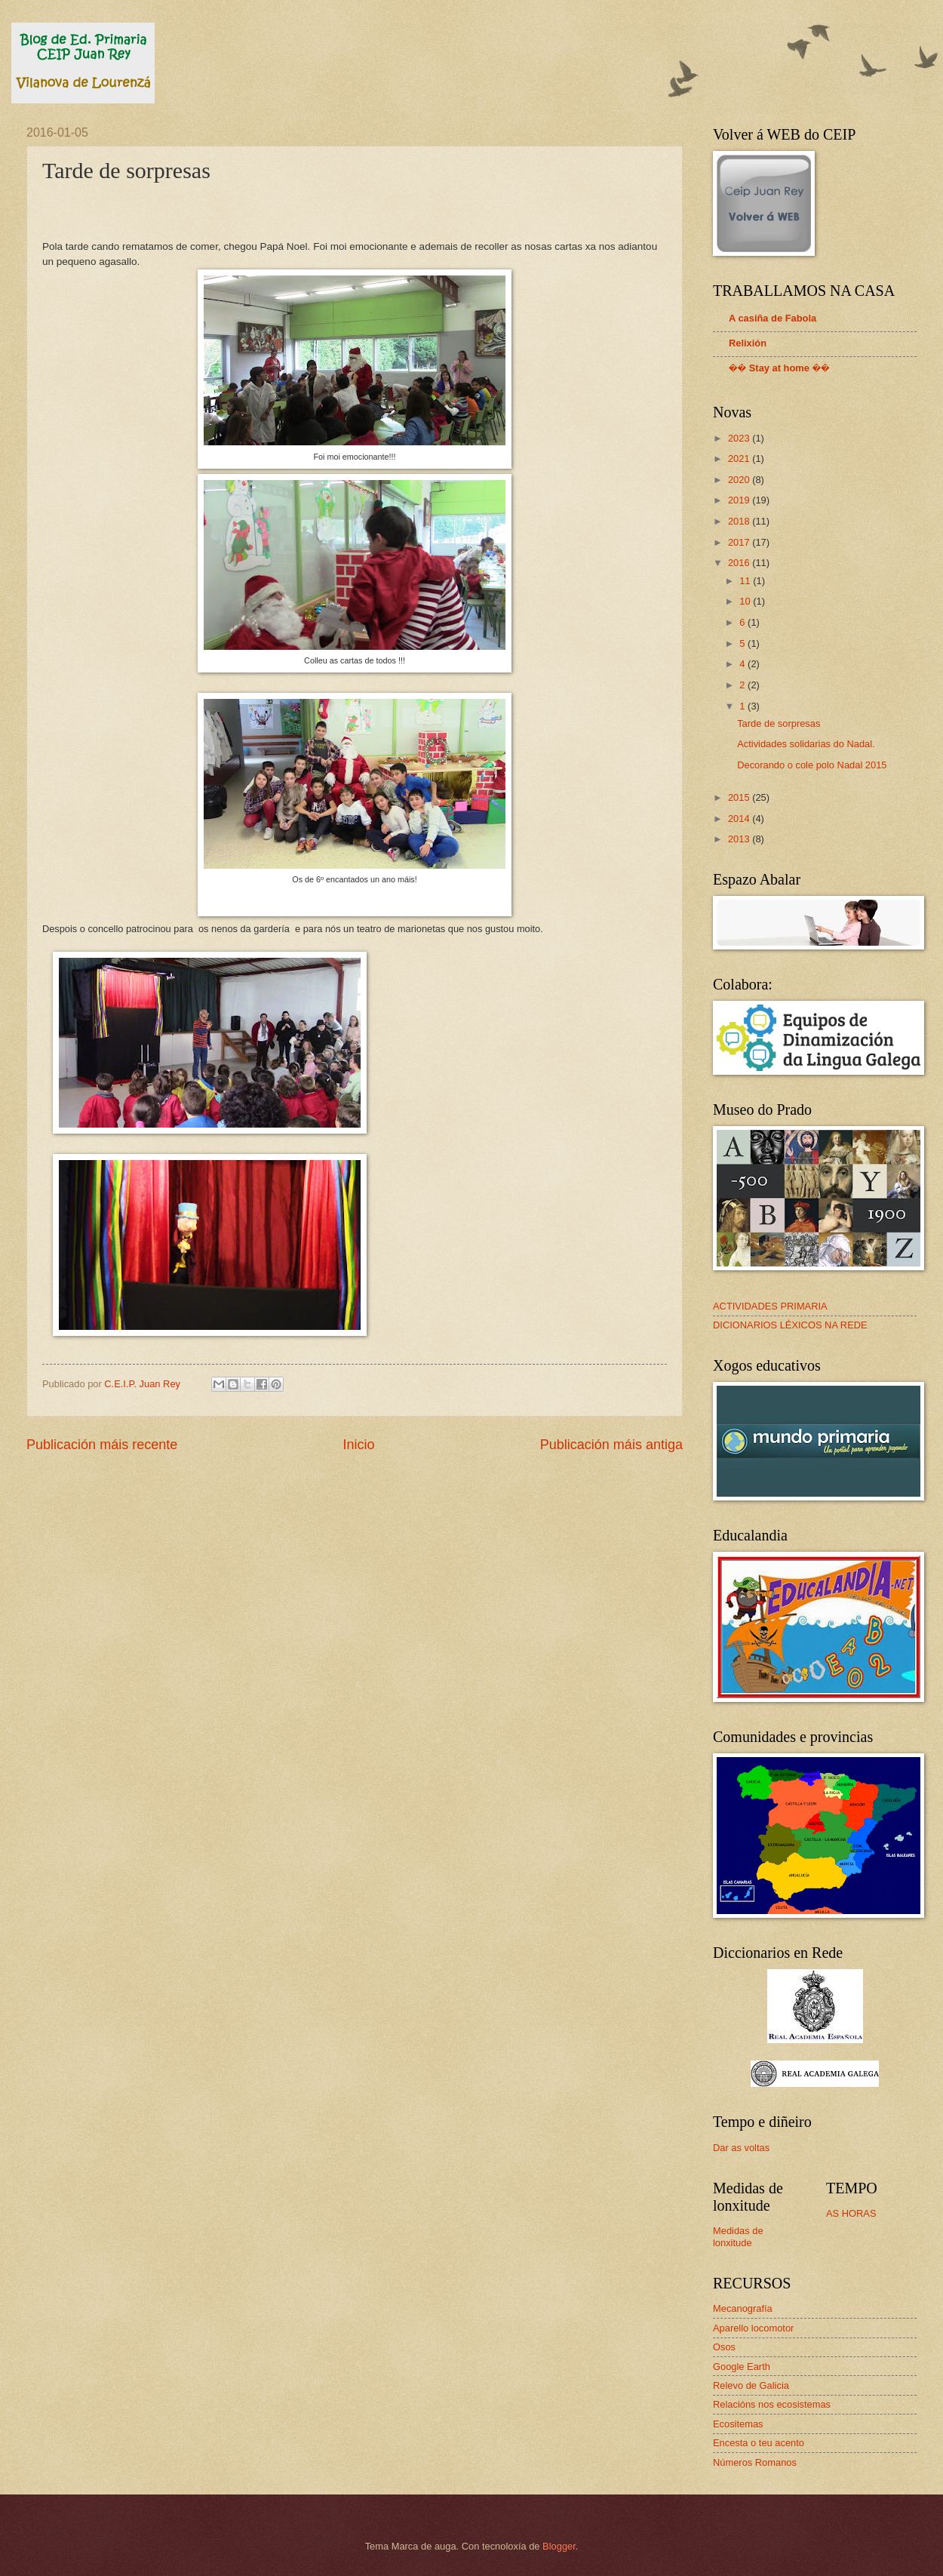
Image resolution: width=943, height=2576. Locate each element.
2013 (740, 839)
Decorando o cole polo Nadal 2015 (811, 765)
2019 (740, 500)
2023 (740, 438)
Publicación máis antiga (611, 1444)
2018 (740, 521)
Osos (724, 2347)
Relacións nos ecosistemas (772, 2404)
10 (746, 601)
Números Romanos (755, 2462)
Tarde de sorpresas (778, 723)
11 (746, 580)
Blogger (559, 2546)
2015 (740, 797)
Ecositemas (738, 2424)
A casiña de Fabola (772, 318)
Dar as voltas (741, 2147)
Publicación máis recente (101, 1444)
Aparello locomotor (753, 2328)
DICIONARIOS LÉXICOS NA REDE (790, 1325)
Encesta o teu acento (758, 2442)
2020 (740, 479)
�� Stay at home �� (779, 368)
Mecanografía (743, 2308)
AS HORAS (851, 2213)
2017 (740, 542)
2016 (740, 562)
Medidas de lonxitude (738, 2236)
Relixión (747, 343)
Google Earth (741, 2366)
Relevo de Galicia (751, 2385)
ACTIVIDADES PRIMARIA (770, 1306)
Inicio (358, 1444)
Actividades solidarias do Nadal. (806, 743)
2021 (740, 458)
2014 (740, 818)
